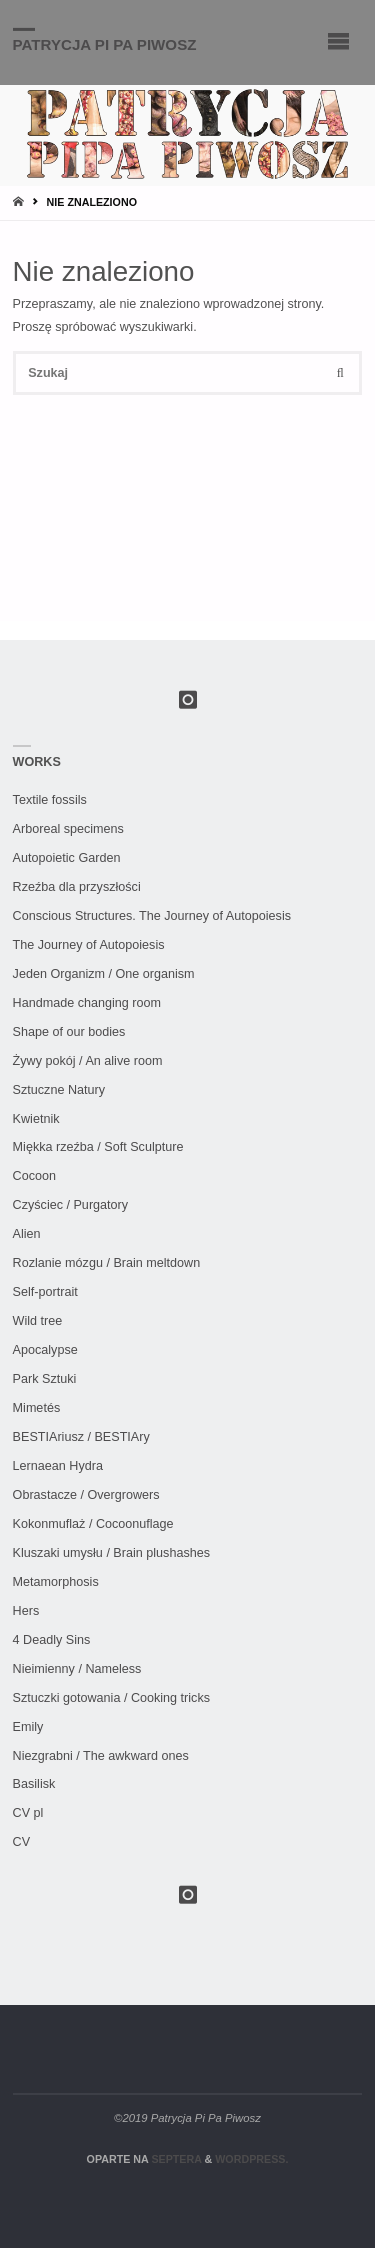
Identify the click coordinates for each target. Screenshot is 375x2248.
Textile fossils (50, 800)
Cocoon (34, 1176)
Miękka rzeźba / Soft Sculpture (98, 1147)
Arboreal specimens (68, 829)
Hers (26, 1611)
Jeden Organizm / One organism (104, 974)
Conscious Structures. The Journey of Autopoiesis (152, 916)
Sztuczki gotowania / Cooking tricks (111, 1698)
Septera (174, 2159)
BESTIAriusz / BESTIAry (81, 1437)
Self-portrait (45, 1292)
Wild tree (38, 1321)
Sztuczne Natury (59, 1090)
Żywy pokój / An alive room (88, 1061)
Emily (28, 1727)
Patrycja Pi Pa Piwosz (105, 43)
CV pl (28, 1813)
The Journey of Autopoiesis (89, 945)
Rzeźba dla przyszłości (77, 887)
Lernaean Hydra (58, 1466)
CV (22, 1842)
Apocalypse (45, 1350)
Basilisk (34, 1784)
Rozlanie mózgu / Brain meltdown (107, 1263)
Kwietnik (36, 1119)
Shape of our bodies (69, 1032)
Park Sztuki (45, 1379)
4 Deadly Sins (52, 1640)
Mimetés (37, 1408)
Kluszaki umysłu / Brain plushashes (111, 1553)
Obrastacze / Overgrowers (86, 1495)
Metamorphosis (56, 1582)
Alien (27, 1234)
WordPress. (251, 2159)
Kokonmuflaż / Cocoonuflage (93, 1524)
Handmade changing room (87, 1003)
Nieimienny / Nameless (77, 1669)
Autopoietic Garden (67, 858)
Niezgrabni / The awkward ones (101, 1756)
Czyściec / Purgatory (70, 1205)
